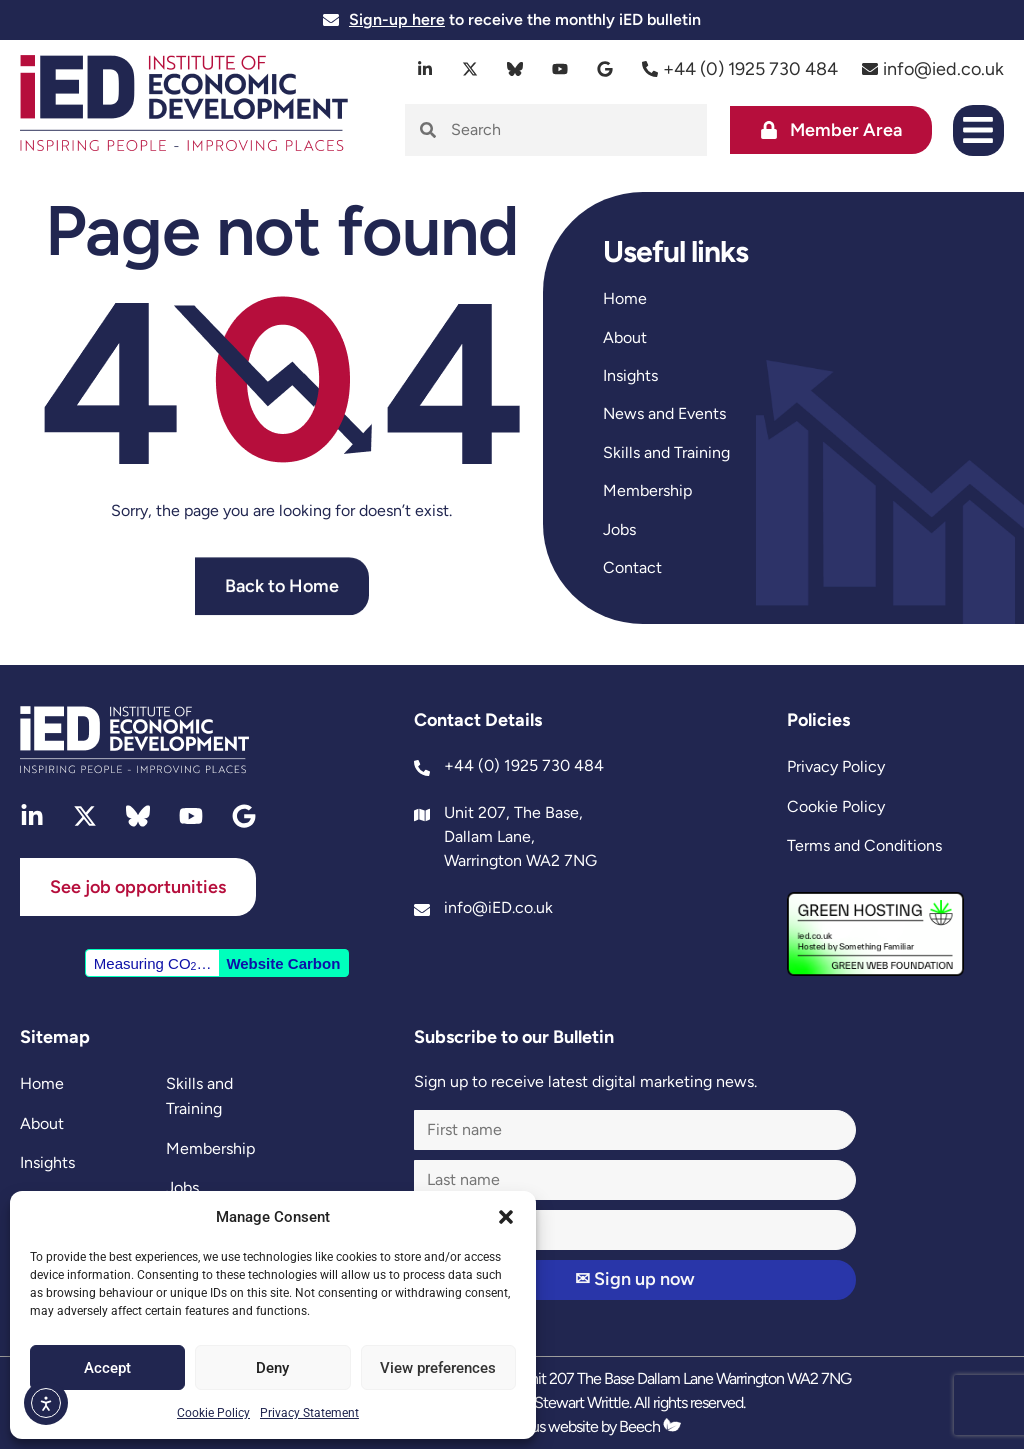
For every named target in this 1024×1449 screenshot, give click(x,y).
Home (625, 298)
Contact (632, 567)
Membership (647, 490)
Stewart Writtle (581, 1402)
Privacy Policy (836, 766)
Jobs (619, 529)
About (625, 337)
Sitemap (55, 1037)
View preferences (438, 1368)
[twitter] (470, 69)
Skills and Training (666, 452)
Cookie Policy (213, 1413)
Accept (107, 1368)
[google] (605, 69)
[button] (506, 1217)
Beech (650, 1426)
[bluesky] (515, 69)
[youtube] (560, 69)
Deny (272, 1368)
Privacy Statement (309, 1413)
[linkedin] (425, 69)
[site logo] (184, 105)
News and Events (664, 413)
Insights (630, 375)
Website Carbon (283, 963)
